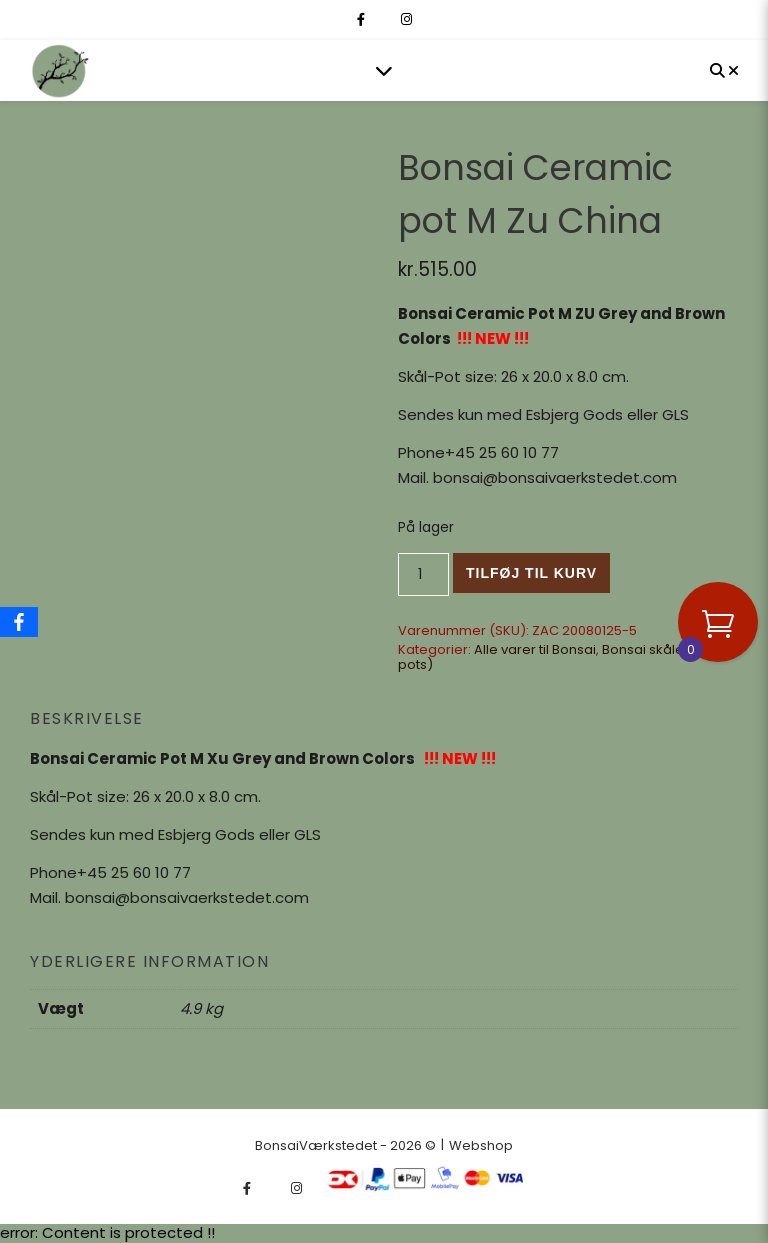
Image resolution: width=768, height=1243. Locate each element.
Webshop (481, 1145)
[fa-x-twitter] (384, 19)
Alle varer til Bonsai (535, 649)
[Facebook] (19, 622)
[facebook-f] (362, 19)
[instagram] (406, 19)
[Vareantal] (423, 574)
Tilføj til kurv (531, 573)
